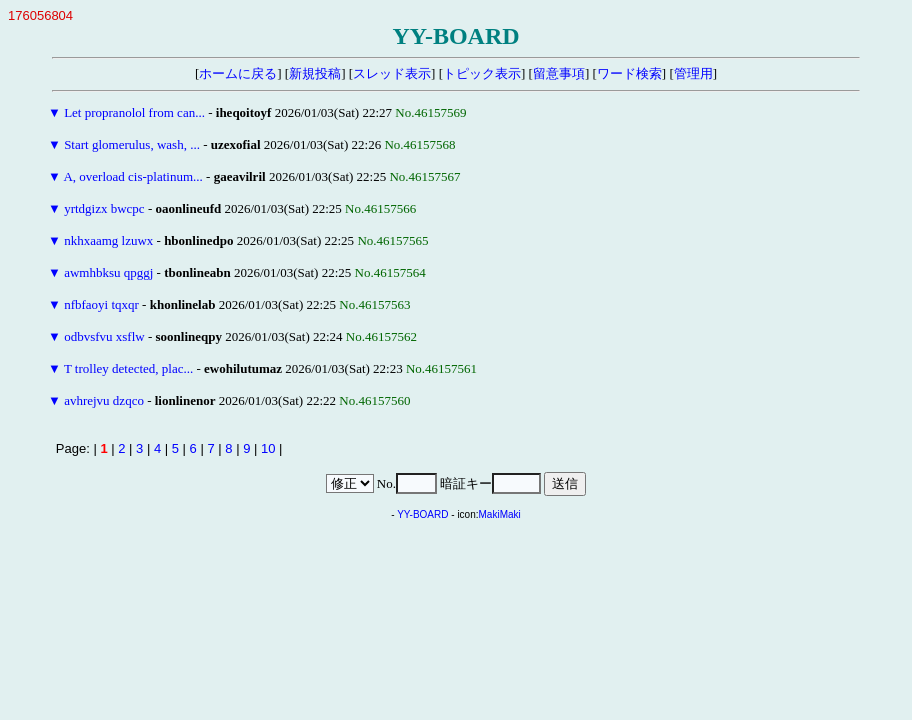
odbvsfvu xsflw (104, 336)
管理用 (693, 73)
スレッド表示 (392, 73)
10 (268, 448)
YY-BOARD (422, 514)
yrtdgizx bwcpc (104, 208)
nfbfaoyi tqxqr (101, 304)
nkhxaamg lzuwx (108, 240)
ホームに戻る (238, 73)
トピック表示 (482, 73)
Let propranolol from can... (134, 112)
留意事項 (559, 73)
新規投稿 (315, 73)
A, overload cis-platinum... (132, 176)
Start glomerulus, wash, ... (132, 144)
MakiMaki (500, 514)
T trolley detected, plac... (128, 368)
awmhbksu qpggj (108, 272)
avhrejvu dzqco (104, 400)
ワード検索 (629, 73)
